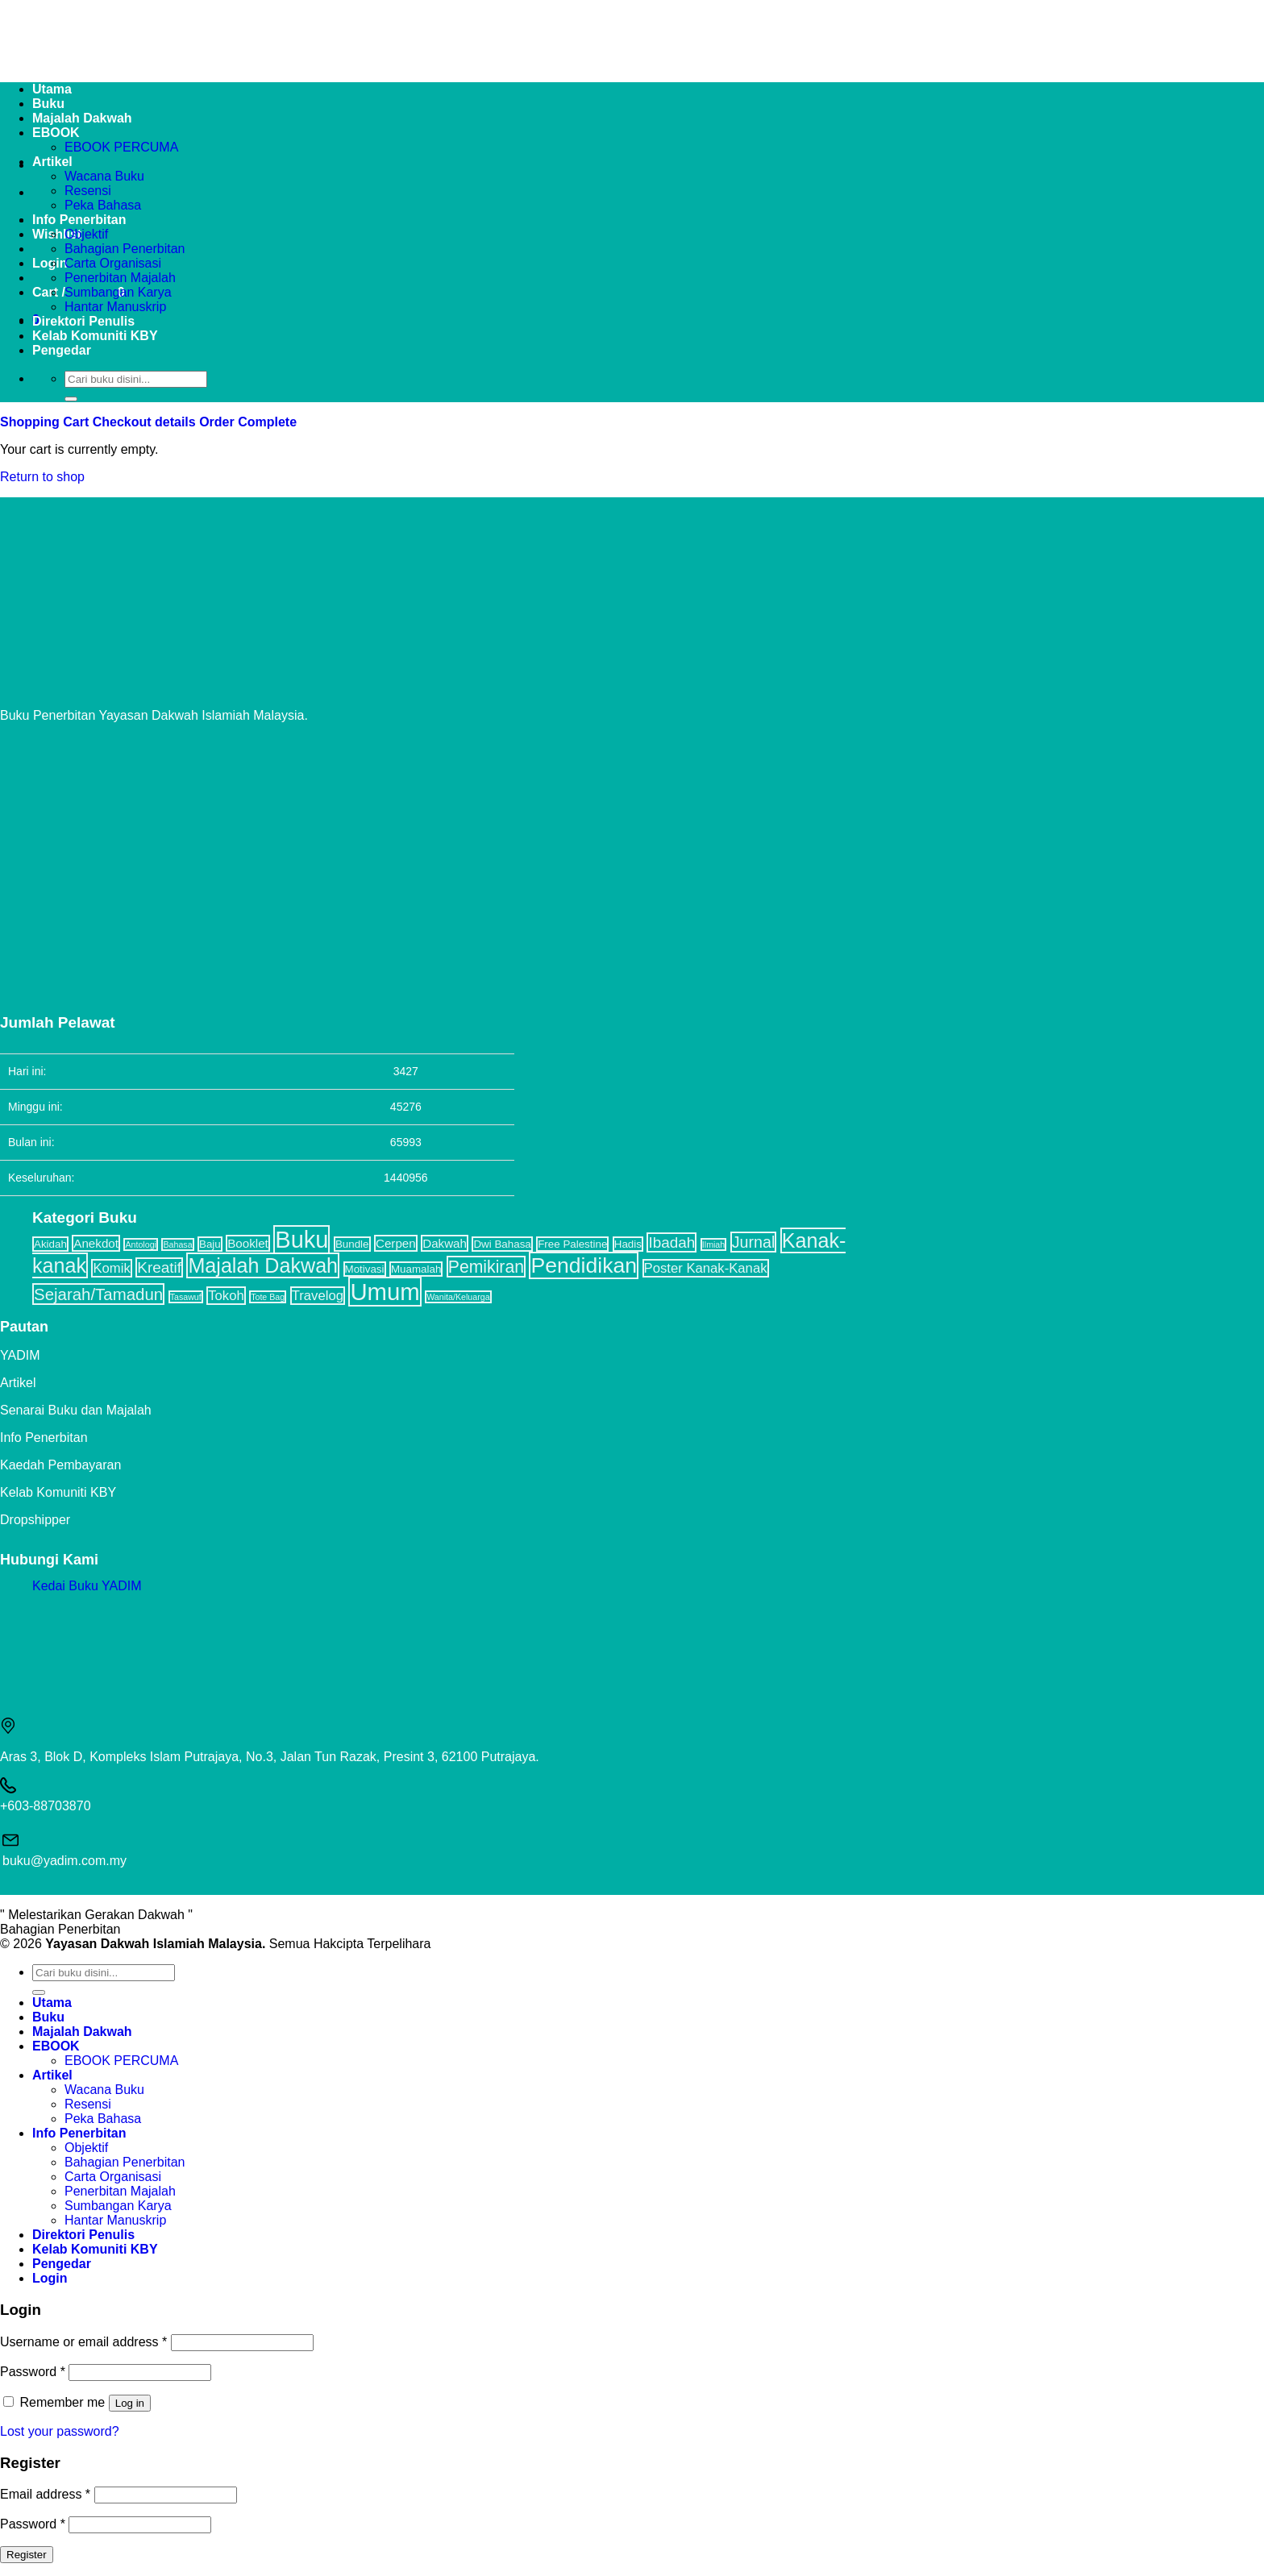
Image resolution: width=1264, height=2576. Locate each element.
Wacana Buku (104, 176)
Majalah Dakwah (82, 2031)
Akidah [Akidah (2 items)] (50, 1244)
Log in (129, 2403)
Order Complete (248, 422)
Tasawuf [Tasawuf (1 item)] (186, 1297)
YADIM (20, 1355)
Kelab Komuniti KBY (95, 336)
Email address (45, 2494)
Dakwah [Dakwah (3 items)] (444, 1243)
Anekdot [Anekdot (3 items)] (95, 1243)
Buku (48, 2017)
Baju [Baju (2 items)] (210, 1244)
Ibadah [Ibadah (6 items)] (671, 1242)
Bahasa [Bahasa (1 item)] (177, 1244)
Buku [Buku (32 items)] (301, 1240)
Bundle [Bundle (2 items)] (352, 1244)
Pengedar (61, 350)
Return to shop (42, 477)
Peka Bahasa (102, 205)
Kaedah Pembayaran (60, 1465)
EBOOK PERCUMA (121, 147)
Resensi (87, 190)
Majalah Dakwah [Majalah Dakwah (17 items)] (263, 1265)
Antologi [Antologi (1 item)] (140, 1244)
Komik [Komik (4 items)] (111, 1268)
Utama (52, 2002)
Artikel (52, 161)
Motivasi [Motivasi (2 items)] (365, 1269)
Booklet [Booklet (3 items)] (247, 1243)
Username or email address (83, 2342)
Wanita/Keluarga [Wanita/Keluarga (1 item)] (457, 1297)
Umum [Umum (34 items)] (384, 1291)
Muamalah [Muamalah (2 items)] (416, 1269)
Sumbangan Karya (118, 292)
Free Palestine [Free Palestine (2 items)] (572, 1244)
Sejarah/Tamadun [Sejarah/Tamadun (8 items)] (98, 1294)
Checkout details (146, 422)
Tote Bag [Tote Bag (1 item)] (268, 1297)
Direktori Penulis (83, 321)
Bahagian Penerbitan (124, 249)
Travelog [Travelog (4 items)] (317, 1295)
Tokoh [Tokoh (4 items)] (226, 1295)
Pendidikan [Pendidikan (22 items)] (583, 1265)
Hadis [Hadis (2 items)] (628, 1244)
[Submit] (70, 399)
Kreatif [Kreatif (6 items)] (159, 1267)
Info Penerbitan (79, 219)
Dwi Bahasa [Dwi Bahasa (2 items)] (501, 1244)
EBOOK (56, 2046)
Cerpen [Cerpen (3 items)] (396, 1243)
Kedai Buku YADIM (86, 1586)
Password (32, 2372)
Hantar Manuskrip (115, 307)
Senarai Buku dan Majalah (76, 1410)
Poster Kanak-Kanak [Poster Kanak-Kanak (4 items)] (705, 1268)
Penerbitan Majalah (120, 278)
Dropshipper (35, 1520)
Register (26, 2555)
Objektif (86, 234)
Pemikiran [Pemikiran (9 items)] (486, 1266)
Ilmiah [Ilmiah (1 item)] (713, 1244)
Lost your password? (59, 2431)
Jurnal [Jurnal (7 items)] (753, 1242)
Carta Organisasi (112, 263)
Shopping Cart (46, 422)
